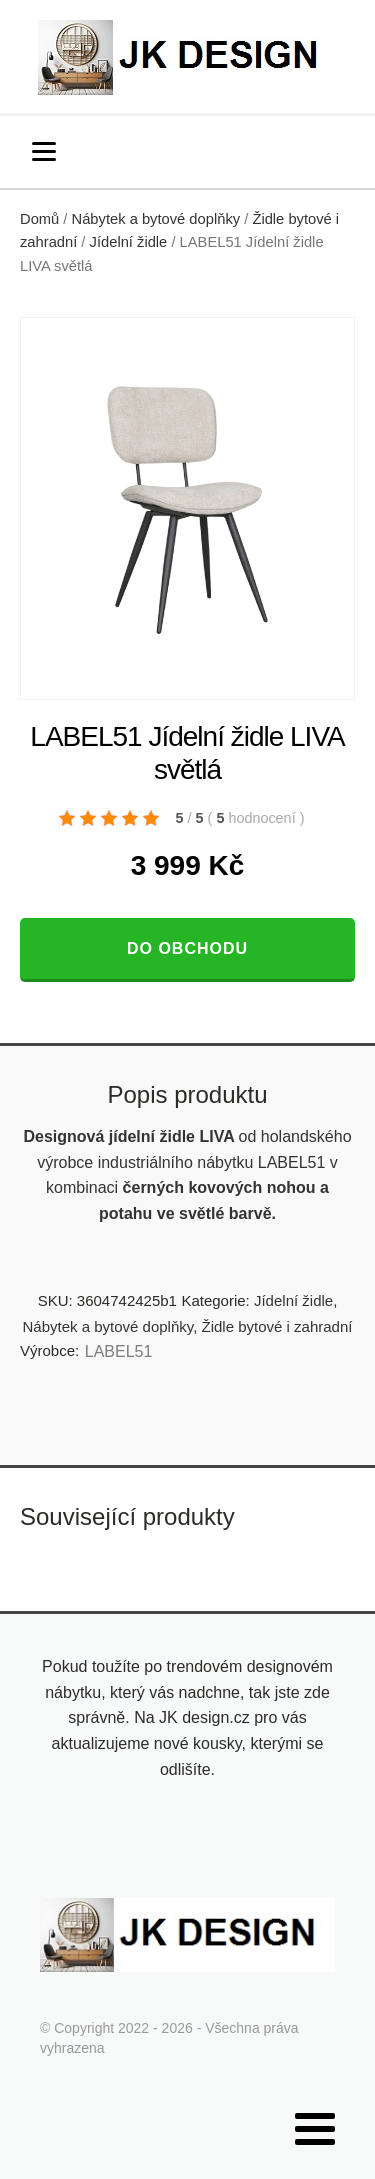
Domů (39, 219)
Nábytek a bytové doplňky (156, 219)
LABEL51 (119, 1351)
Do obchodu (187, 948)
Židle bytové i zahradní (277, 1326)
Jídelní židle (129, 242)
